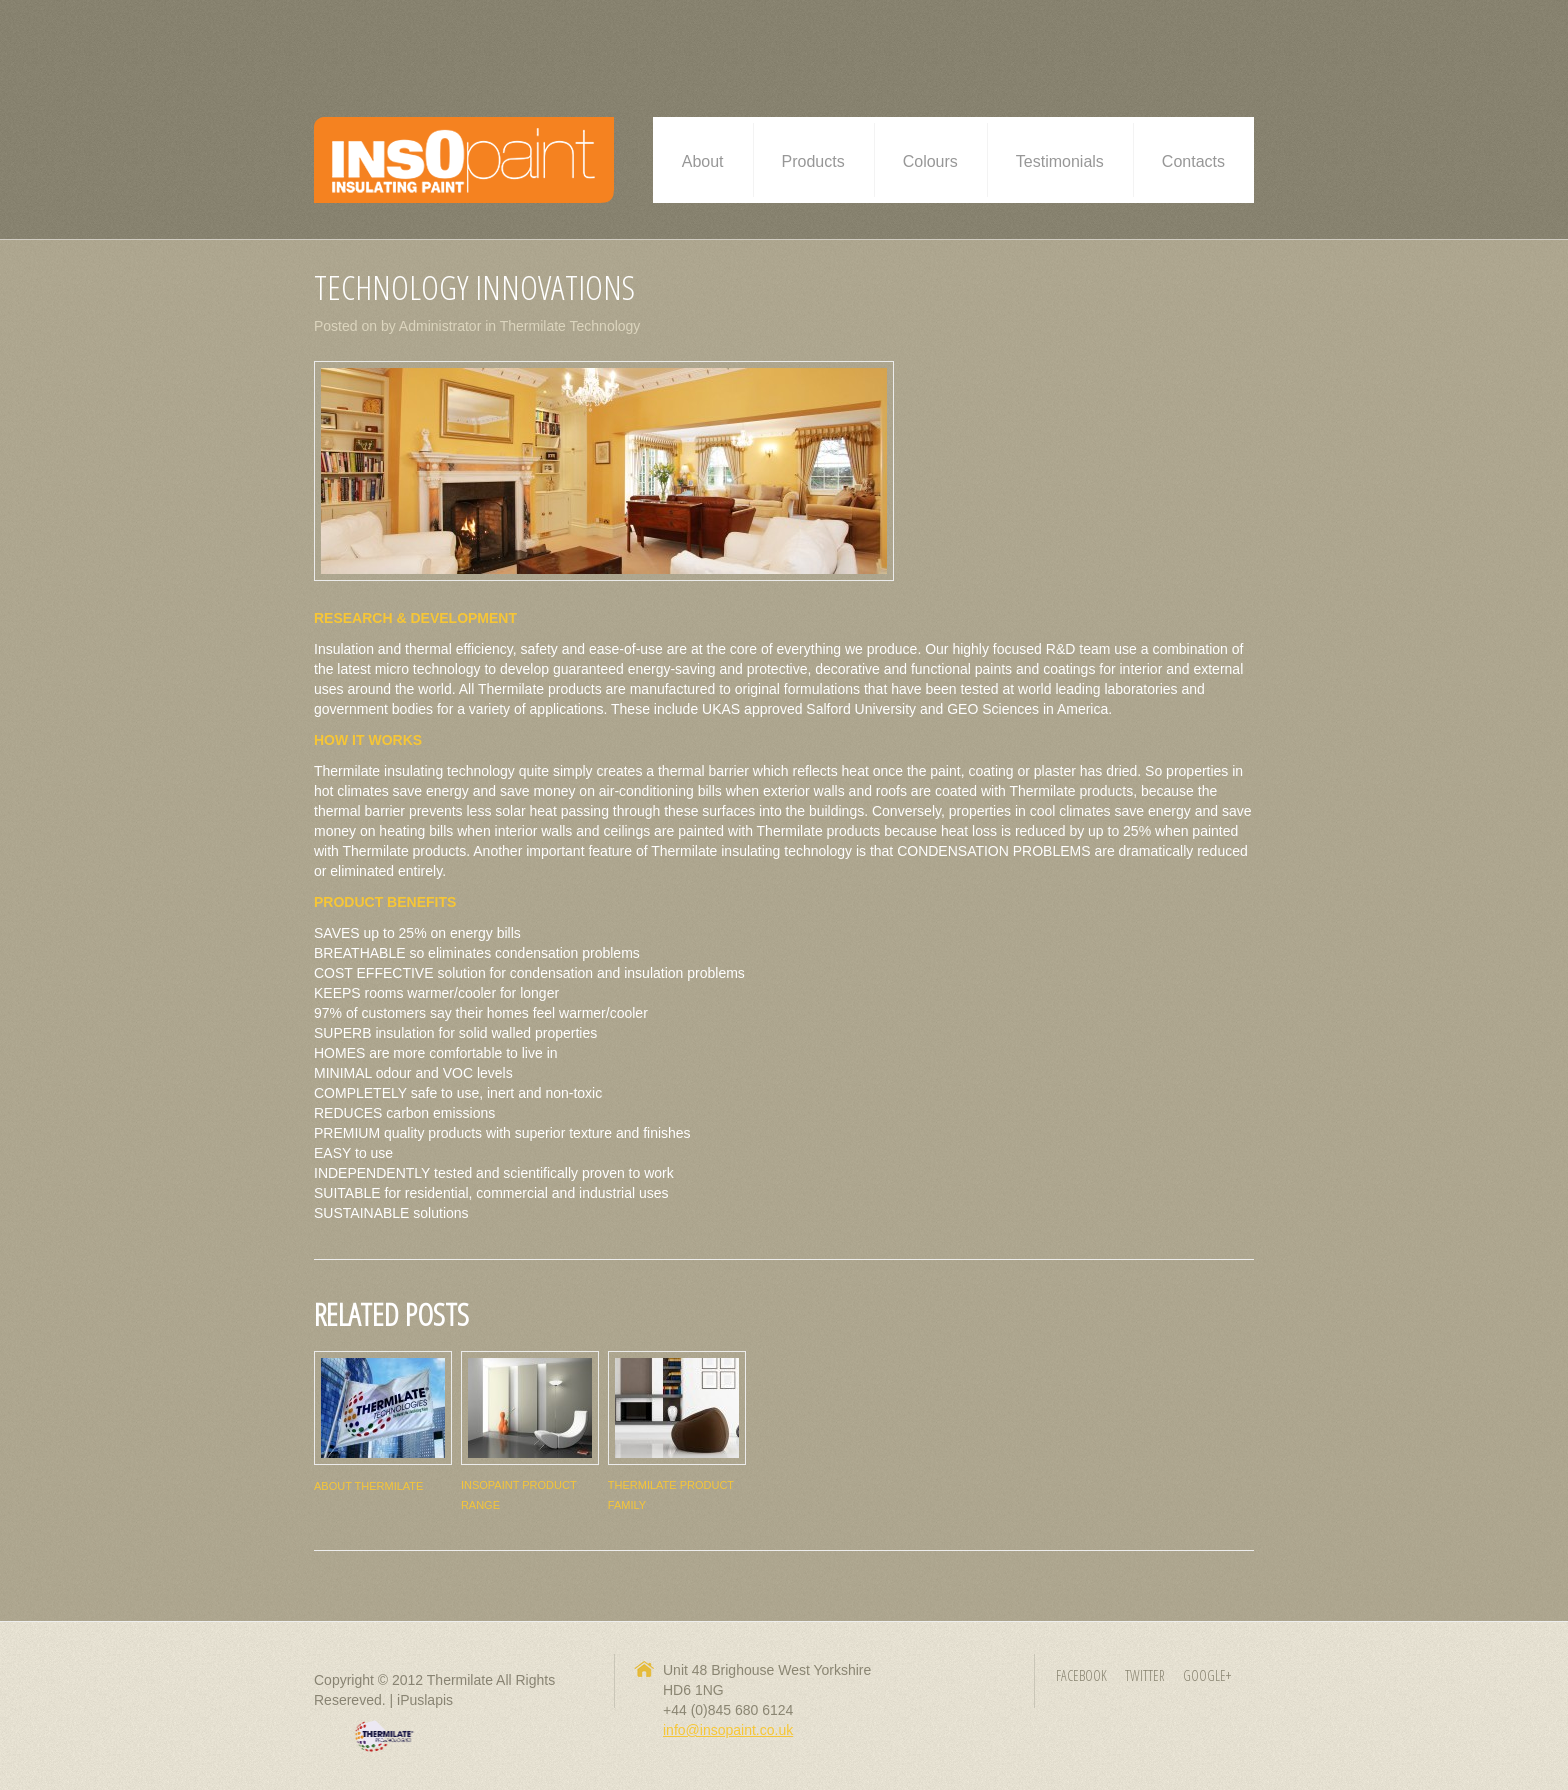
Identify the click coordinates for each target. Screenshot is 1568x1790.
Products (813, 161)
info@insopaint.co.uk (728, 1730)
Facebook (1081, 1675)
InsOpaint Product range (519, 1495)
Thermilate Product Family (671, 1495)
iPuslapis (425, 1700)
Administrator (440, 326)
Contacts (1193, 161)
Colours (930, 161)
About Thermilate (368, 1486)
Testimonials (1060, 161)
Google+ (1207, 1675)
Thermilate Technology (570, 326)
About (703, 161)
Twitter (1145, 1675)
